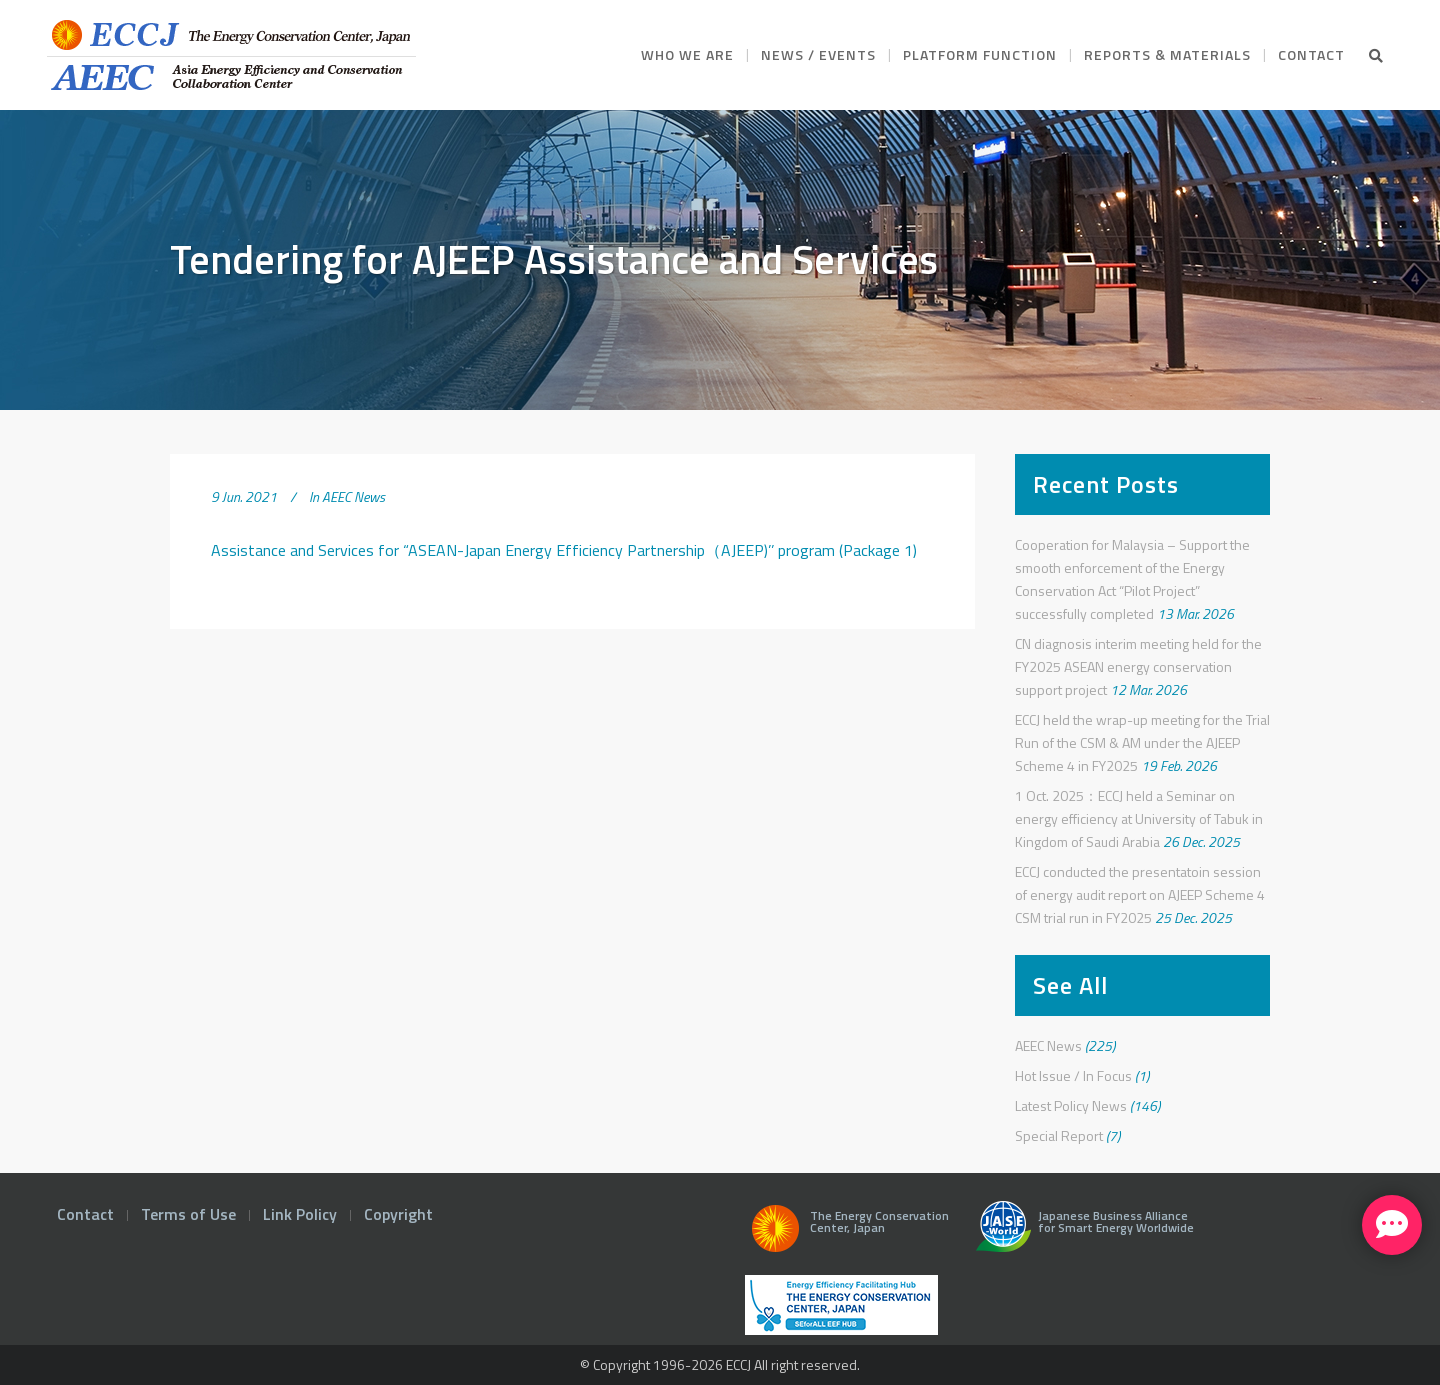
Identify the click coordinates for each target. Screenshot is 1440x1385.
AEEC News (353, 496)
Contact (85, 1214)
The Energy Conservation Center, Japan (847, 1234)
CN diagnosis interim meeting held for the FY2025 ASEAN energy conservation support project (1138, 666)
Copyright (398, 1214)
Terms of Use (188, 1214)
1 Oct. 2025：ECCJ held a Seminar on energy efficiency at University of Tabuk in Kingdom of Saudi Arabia (1139, 818)
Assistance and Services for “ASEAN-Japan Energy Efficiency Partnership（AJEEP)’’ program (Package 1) (564, 550)
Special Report (1059, 1135)
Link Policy (300, 1214)
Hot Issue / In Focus (1073, 1075)
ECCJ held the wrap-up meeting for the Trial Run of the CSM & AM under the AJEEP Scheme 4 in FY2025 (1142, 742)
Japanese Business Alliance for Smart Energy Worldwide (1080, 1234)
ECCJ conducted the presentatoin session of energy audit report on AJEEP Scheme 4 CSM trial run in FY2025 (1140, 894)
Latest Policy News (1071, 1105)
